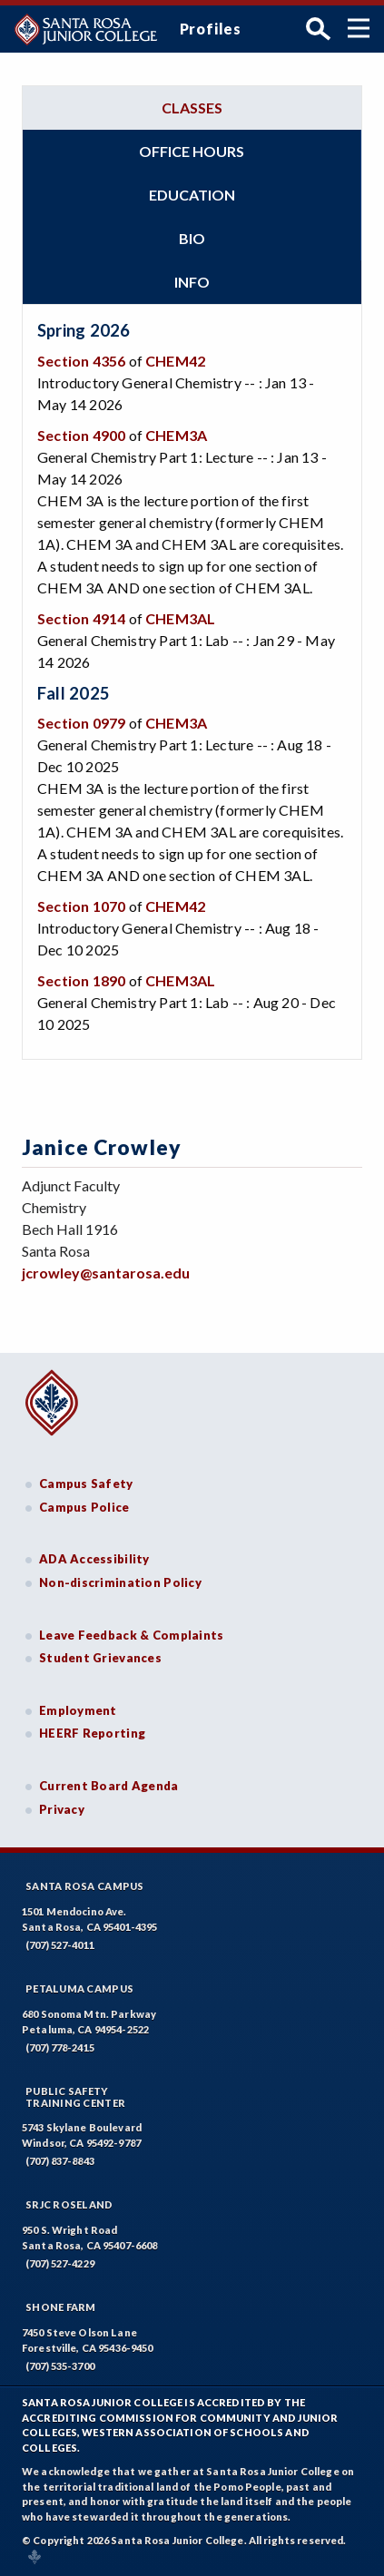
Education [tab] (192, 194)
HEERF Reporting (92, 1733)
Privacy (61, 1809)
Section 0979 (81, 722)
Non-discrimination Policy (120, 1582)
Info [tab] (192, 281)
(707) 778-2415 (59, 2047)
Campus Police (84, 1507)
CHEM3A (176, 435)
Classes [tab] (192, 107)
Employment (78, 1710)
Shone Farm (60, 2307)
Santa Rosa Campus (84, 1886)
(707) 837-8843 (59, 2161)
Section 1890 (81, 980)
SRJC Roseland (69, 2204)
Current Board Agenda (109, 1785)
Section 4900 (81, 435)
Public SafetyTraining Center (75, 2097)
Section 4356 (81, 360)
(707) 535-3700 (59, 2366)
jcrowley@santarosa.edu (106, 1272)
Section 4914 (81, 618)
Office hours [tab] (191, 151)
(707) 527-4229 (59, 2263)
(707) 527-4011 (59, 1945)
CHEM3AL (180, 618)
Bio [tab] (192, 238)
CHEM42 (175, 360)
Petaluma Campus (79, 1988)
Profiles (210, 28)
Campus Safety (86, 1483)
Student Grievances (100, 1657)
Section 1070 (81, 906)
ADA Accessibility (94, 1559)
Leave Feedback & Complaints (131, 1635)
